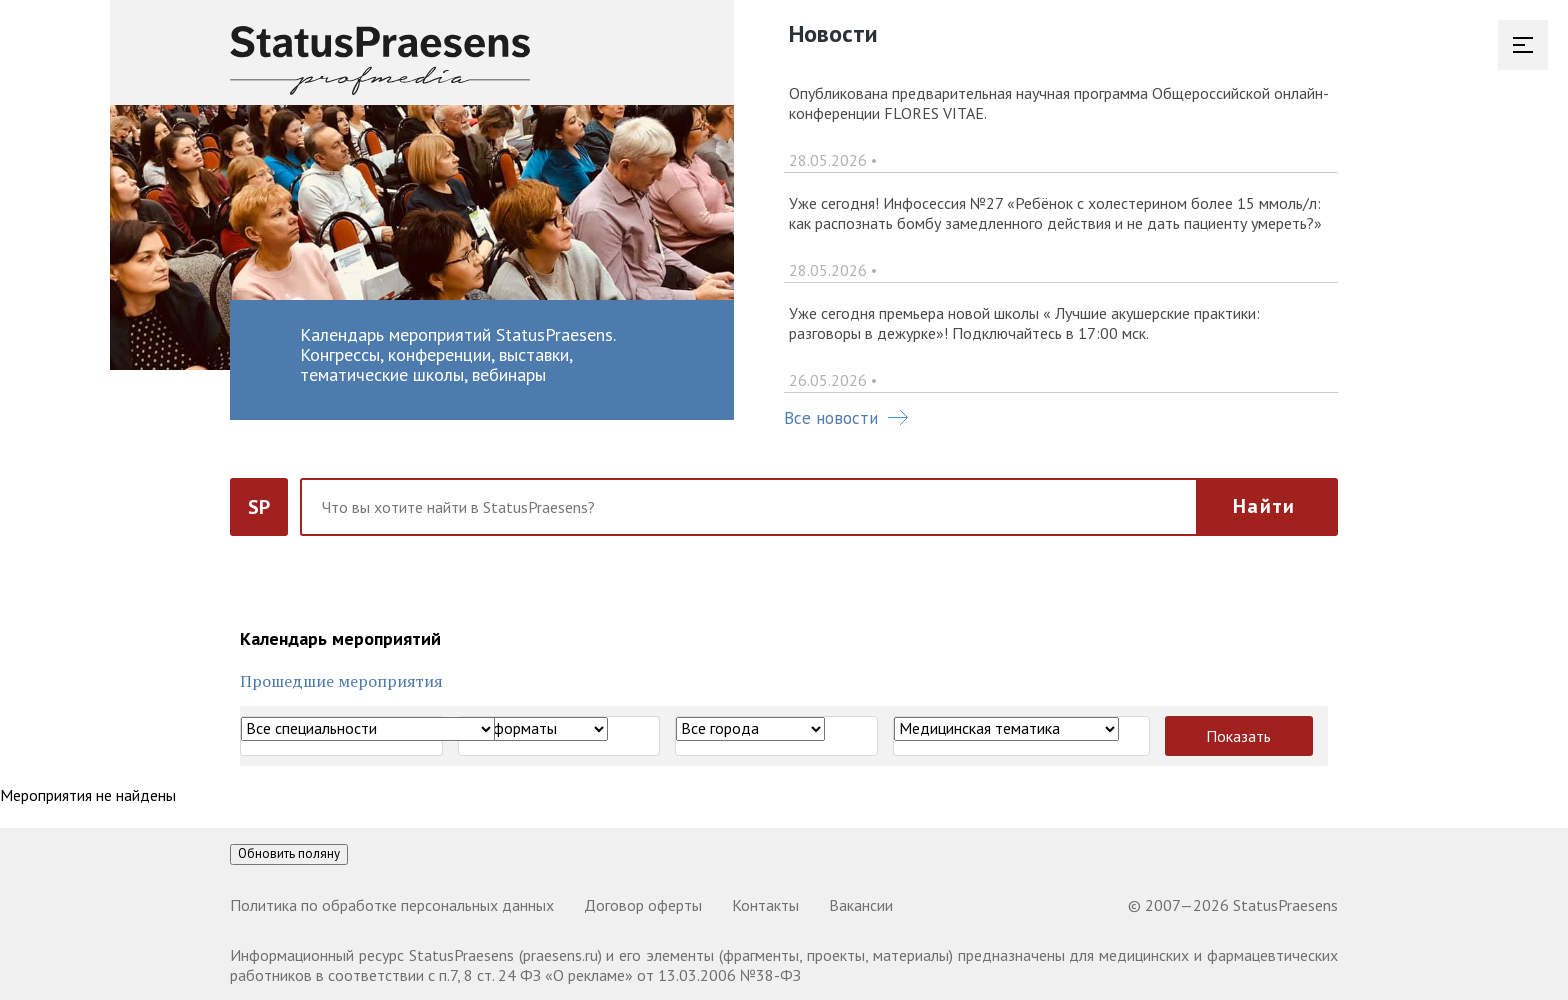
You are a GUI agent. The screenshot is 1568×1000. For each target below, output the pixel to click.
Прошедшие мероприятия (341, 681)
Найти (1264, 506)
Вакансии (861, 905)
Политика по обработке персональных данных (392, 905)
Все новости (846, 418)
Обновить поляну (289, 853)
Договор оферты (643, 905)
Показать (1238, 736)
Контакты (765, 905)
